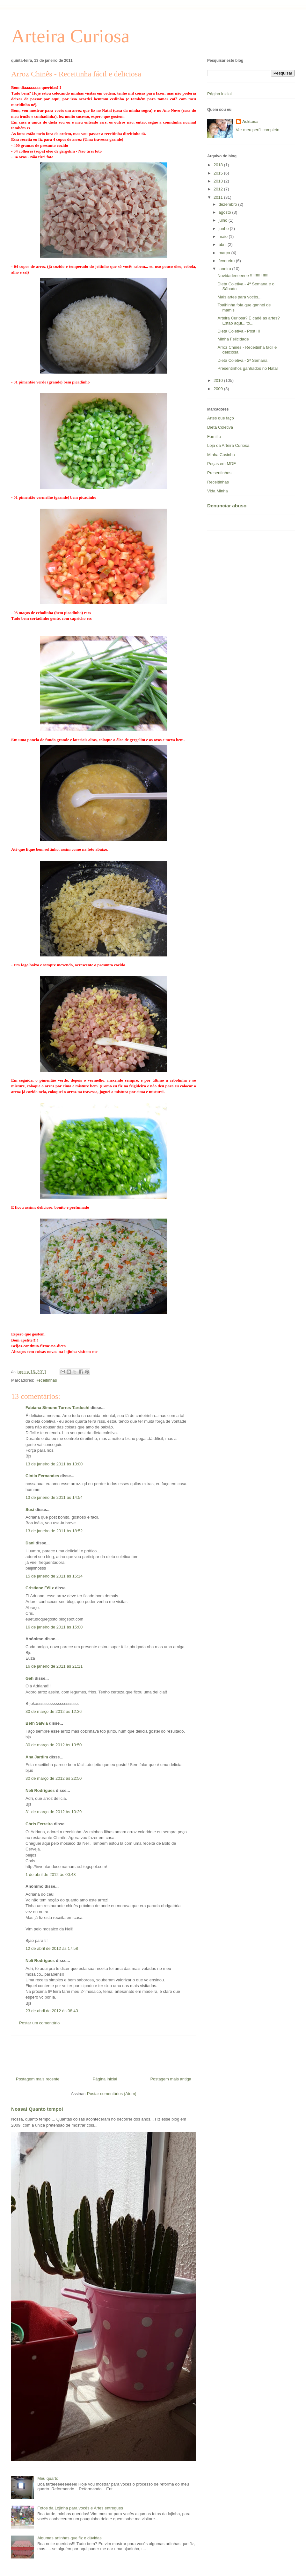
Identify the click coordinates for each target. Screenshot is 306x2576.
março (225, 252)
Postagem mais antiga (170, 2079)
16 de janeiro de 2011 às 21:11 (54, 1666)
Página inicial (105, 2079)
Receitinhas (46, 1380)
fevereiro (227, 260)
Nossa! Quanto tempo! (37, 2109)
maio (224, 236)
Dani (30, 1543)
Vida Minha (217, 491)
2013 (219, 181)
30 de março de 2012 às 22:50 (54, 1778)
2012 (219, 189)
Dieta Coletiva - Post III (238, 331)
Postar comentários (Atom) (111, 2093)
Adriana (250, 121)
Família (214, 436)
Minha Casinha (221, 454)
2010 (219, 380)
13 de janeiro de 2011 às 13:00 (54, 1464)
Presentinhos (219, 472)
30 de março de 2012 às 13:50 (54, 1744)
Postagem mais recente (38, 2079)
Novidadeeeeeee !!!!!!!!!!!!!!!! (242, 275)
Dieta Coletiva (220, 427)
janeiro (225, 268)
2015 (219, 173)
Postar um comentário (39, 2023)
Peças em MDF (221, 463)
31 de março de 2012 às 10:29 (54, 1811)
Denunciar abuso (226, 505)
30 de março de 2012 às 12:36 (54, 1711)
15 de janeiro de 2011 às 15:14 (54, 1576)
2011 (219, 197)
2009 (219, 388)
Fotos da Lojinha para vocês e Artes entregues (80, 2508)
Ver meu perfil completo (258, 129)
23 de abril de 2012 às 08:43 (52, 2010)
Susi (30, 1509)
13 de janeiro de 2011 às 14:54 (54, 1497)
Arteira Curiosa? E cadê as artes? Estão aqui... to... (248, 321)
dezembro (228, 204)
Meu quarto (47, 2478)
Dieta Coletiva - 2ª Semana (242, 360)
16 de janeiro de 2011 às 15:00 (54, 1627)
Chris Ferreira (39, 1823)
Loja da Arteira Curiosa (228, 445)
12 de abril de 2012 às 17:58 (52, 1948)
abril (223, 244)
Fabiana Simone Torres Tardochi (57, 1407)
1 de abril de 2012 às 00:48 (51, 1874)
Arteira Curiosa (70, 36)
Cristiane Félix (40, 1587)
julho (224, 220)
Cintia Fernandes (42, 1475)
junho (224, 228)
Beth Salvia (37, 1723)
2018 (219, 164)
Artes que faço (220, 418)
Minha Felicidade (233, 339)
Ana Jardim (37, 1757)
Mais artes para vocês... (239, 297)
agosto (225, 212)
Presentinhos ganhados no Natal (247, 368)
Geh (29, 1678)
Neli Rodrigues (40, 1790)
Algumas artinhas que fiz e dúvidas (69, 2538)
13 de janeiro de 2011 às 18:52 (54, 1530)
